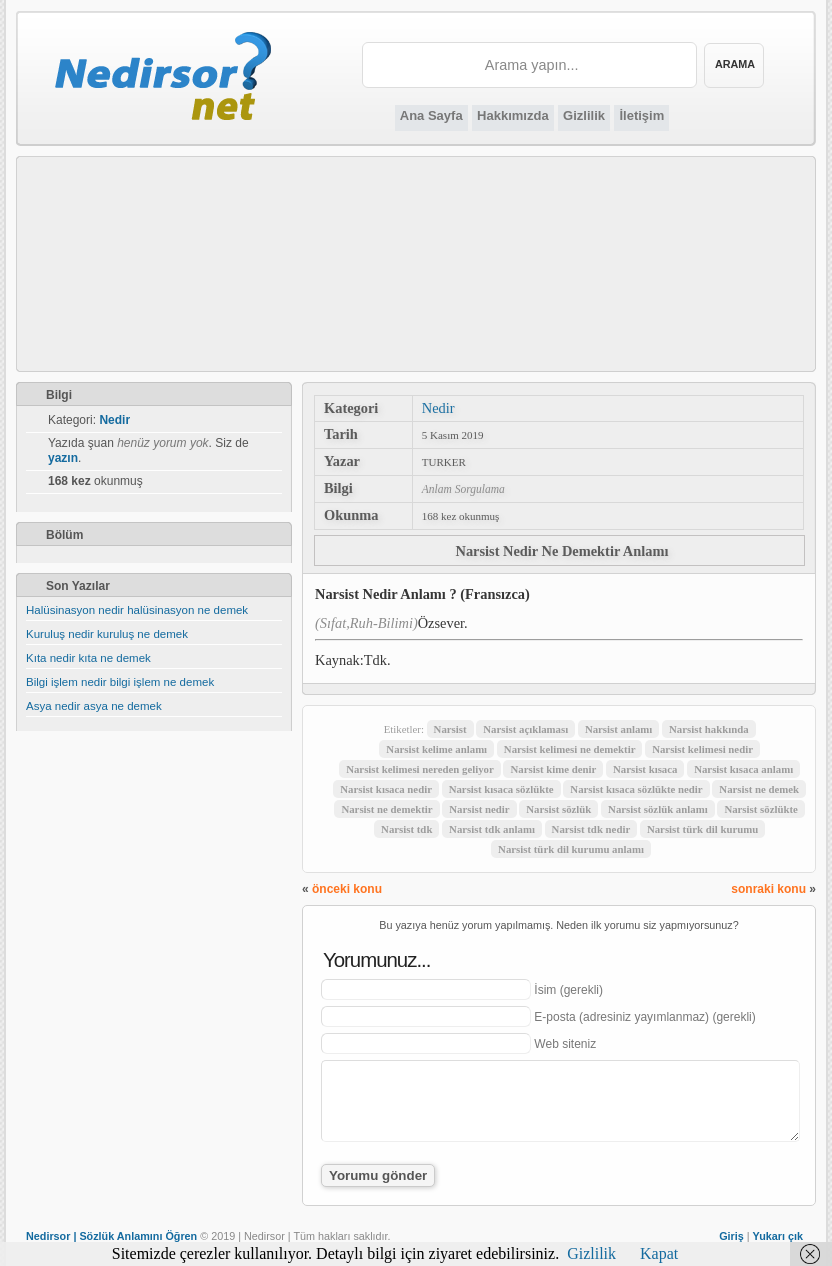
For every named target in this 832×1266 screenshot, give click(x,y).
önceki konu (347, 889)
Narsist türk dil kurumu (702, 829)
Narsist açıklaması (525, 729)
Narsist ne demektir (386, 809)
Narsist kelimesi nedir (702, 749)
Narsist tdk (406, 829)
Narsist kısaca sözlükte (501, 789)
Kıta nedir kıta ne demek (88, 658)
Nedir (438, 408)
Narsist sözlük (558, 809)
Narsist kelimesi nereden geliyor (420, 769)
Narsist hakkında (709, 729)
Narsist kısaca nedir (386, 789)
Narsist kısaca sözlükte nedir (636, 789)
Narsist (450, 729)
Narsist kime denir (553, 769)
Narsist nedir (479, 809)
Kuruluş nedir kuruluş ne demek (107, 634)
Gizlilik (584, 115)
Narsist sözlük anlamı (658, 809)
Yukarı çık (778, 1236)
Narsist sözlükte (760, 809)
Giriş (731, 1236)
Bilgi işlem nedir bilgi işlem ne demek (120, 682)
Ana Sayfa (431, 115)
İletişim (641, 115)
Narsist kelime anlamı (436, 749)
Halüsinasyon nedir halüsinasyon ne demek (137, 610)
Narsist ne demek (759, 789)
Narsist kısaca (645, 769)
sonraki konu (768, 889)
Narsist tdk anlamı (492, 829)
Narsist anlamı (618, 729)
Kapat (659, 1253)
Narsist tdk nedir (591, 829)
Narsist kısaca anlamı (743, 769)
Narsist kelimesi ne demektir (570, 749)
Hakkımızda (513, 115)
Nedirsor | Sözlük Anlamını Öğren (111, 1236)
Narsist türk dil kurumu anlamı (571, 849)
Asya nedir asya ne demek (94, 706)
